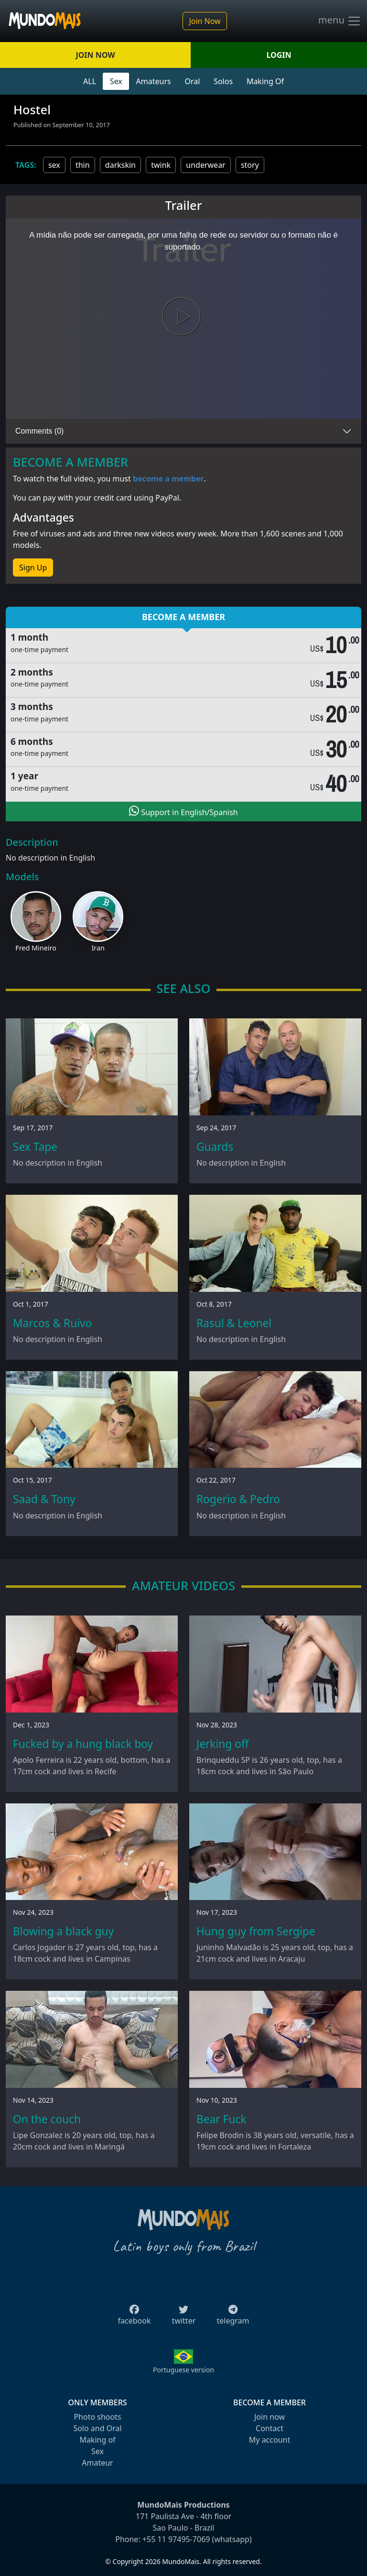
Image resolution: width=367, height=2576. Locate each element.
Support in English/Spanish (183, 811)
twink (161, 165)
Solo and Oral (97, 2428)
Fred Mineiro (35, 947)
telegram (232, 2317)
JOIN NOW (95, 55)
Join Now (204, 21)
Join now (269, 2417)
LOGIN (279, 55)
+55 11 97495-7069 (176, 2539)
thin (83, 165)
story (250, 165)
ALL (89, 81)
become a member (168, 478)
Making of (97, 2439)
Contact (269, 2428)
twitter (184, 2317)
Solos (223, 81)
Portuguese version (183, 2369)
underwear (205, 165)
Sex (116, 81)
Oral (192, 81)
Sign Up (33, 567)
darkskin (120, 165)
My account (269, 2439)
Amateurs (153, 81)
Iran (98, 947)
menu (339, 21)
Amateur (97, 2462)
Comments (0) (39, 431)
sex (54, 165)
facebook (134, 2317)
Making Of (265, 81)
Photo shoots (97, 2417)
